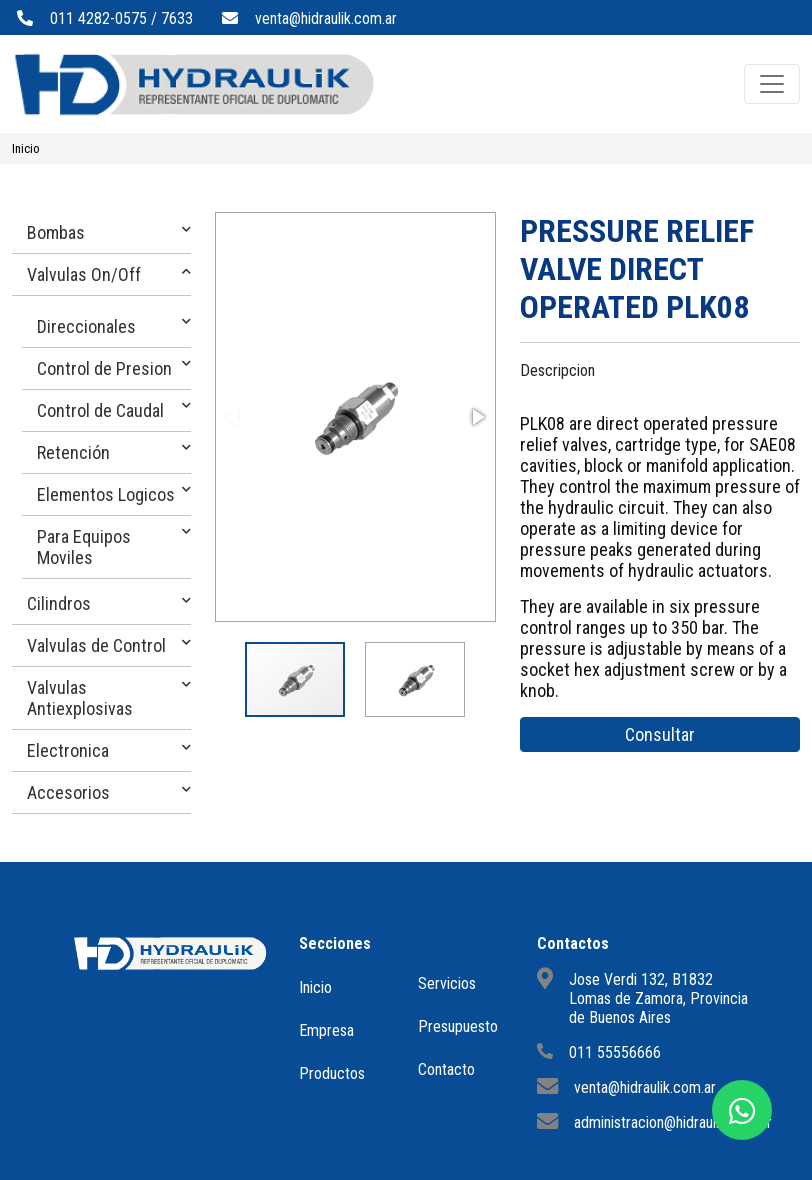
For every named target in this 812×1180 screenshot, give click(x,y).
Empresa (326, 1030)
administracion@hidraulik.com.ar (673, 1122)
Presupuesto (458, 1026)
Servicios (447, 983)
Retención (73, 452)
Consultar (660, 734)
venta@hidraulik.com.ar (326, 18)
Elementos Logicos (106, 494)
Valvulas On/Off (84, 274)
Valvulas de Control (96, 645)
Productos (332, 1073)
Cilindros (59, 603)
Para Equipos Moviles (84, 547)
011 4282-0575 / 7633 (121, 18)
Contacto (446, 1069)
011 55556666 (615, 1052)
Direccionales (86, 326)
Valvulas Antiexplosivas (80, 698)
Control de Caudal (100, 410)
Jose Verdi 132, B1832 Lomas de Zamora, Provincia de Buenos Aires (658, 998)
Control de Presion (104, 368)
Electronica (68, 750)
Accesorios (68, 792)
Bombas (56, 232)
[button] (477, 417)
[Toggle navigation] (772, 84)
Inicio (26, 148)
